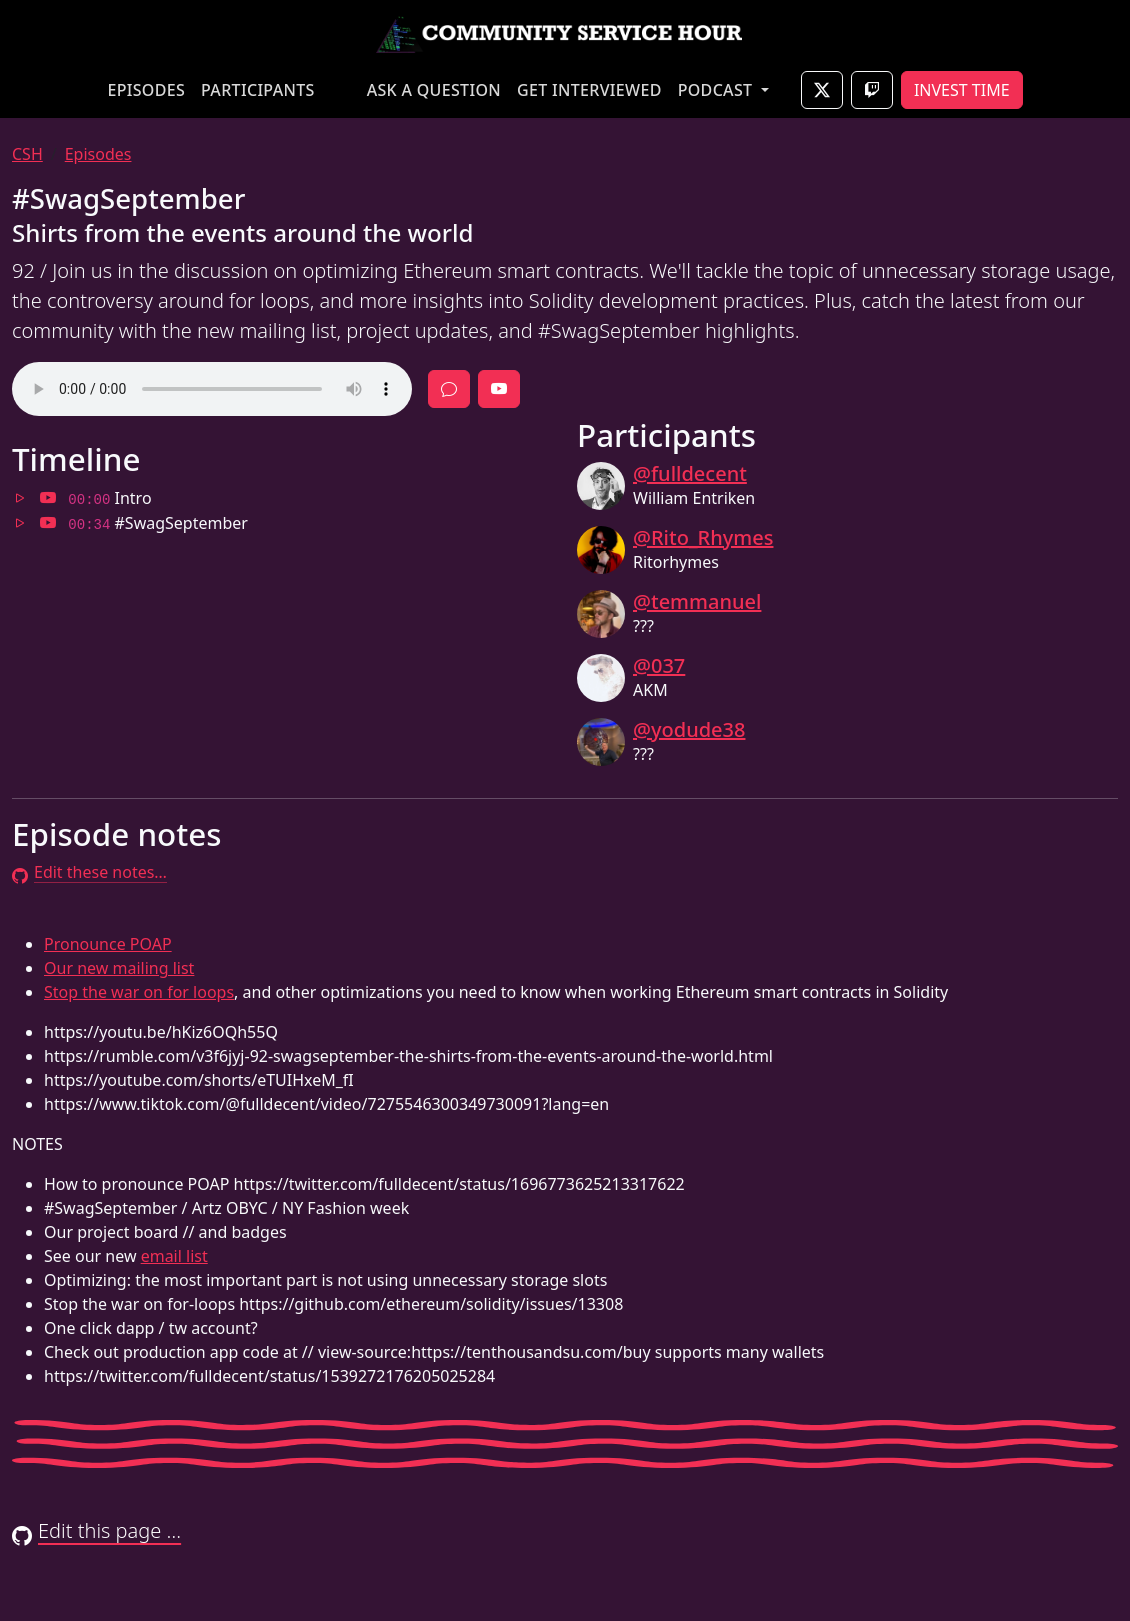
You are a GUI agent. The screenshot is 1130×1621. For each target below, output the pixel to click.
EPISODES (146, 90)
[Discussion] (449, 389)
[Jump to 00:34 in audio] (20, 523)
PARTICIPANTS (258, 90)
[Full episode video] (499, 389)
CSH (27, 154)
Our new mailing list (119, 968)
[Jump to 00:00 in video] (48, 498)
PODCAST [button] (717, 90)
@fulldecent (690, 473)
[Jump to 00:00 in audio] (20, 498)
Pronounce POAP (108, 944)
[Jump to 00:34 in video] (48, 523)
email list (174, 1256)
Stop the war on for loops (139, 992)
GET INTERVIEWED (589, 90)
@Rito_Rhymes (703, 537)
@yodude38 (689, 729)
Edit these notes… (89, 872)
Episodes (98, 154)
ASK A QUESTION (434, 90)
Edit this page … (96, 1530)
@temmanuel (697, 601)
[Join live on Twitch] (872, 90)
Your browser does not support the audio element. (212, 389)
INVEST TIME (962, 90)
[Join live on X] (822, 90)
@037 (659, 665)
